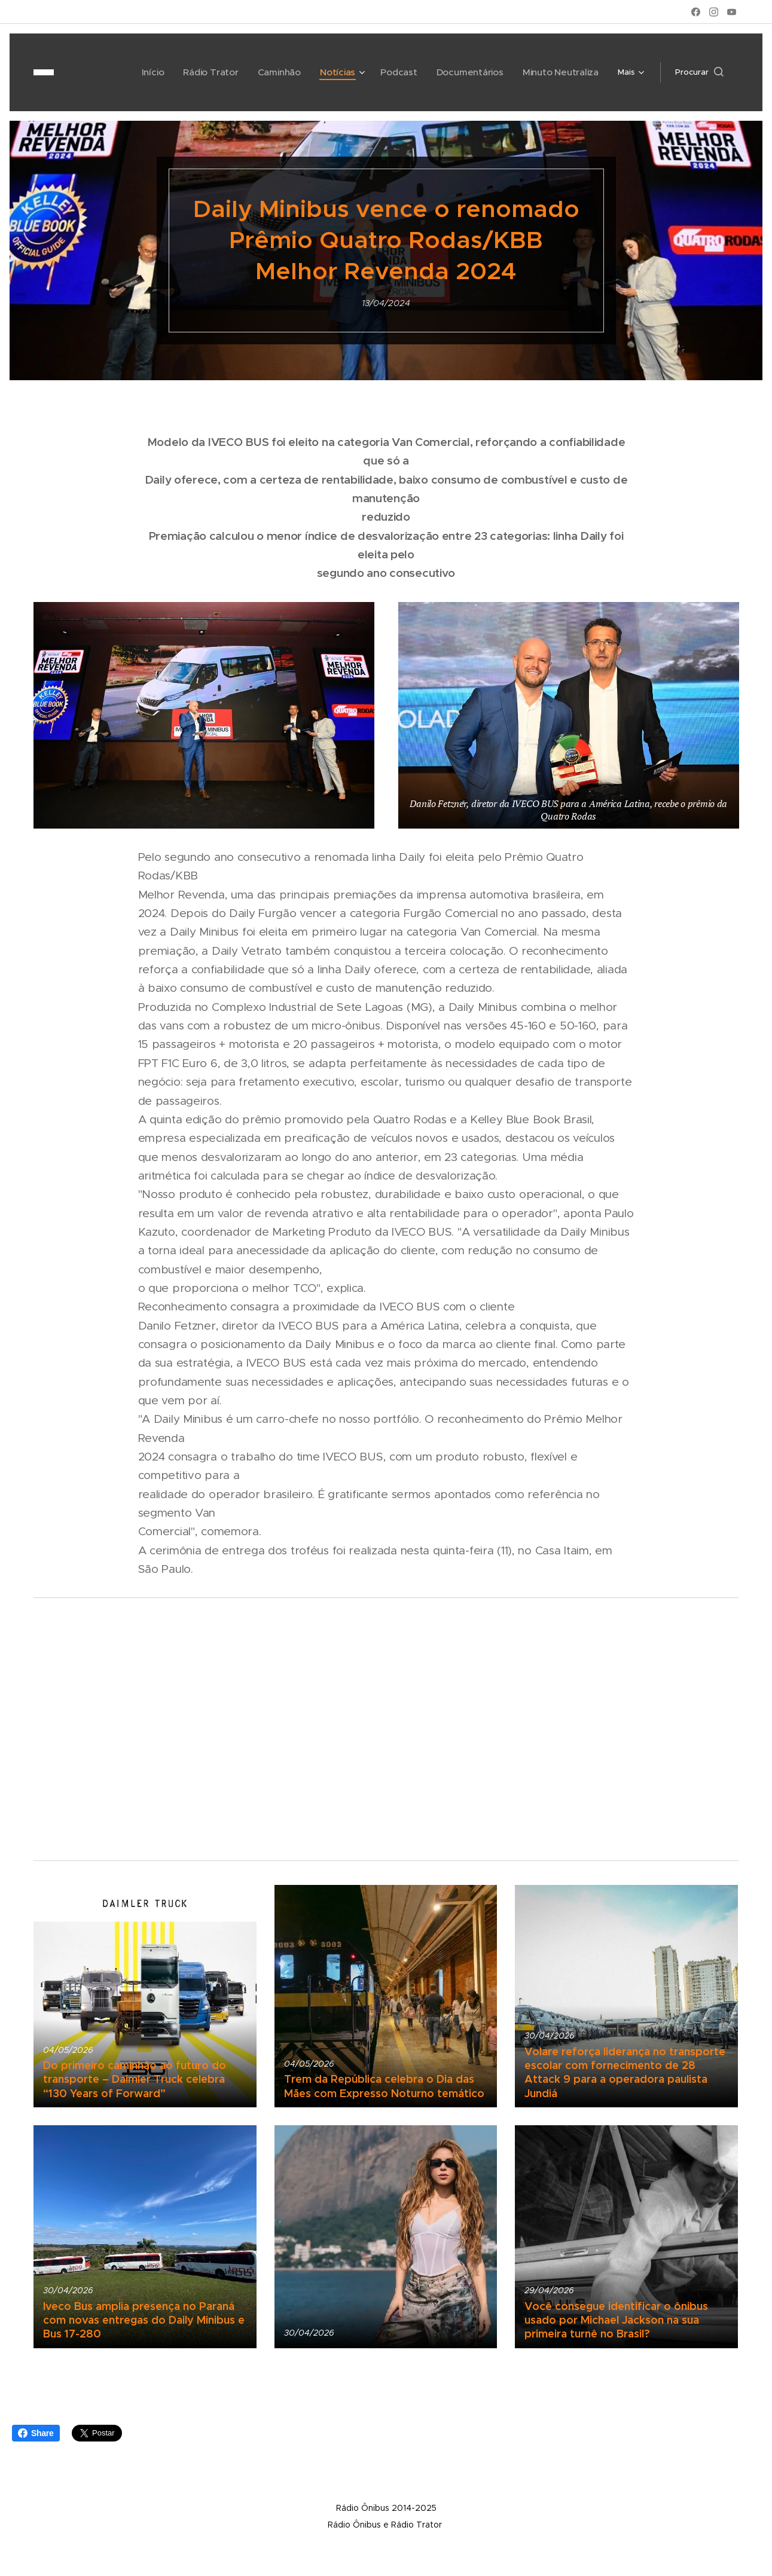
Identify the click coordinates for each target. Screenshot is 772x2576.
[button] (699, 72)
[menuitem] (109, 72)
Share (36, 2433)
